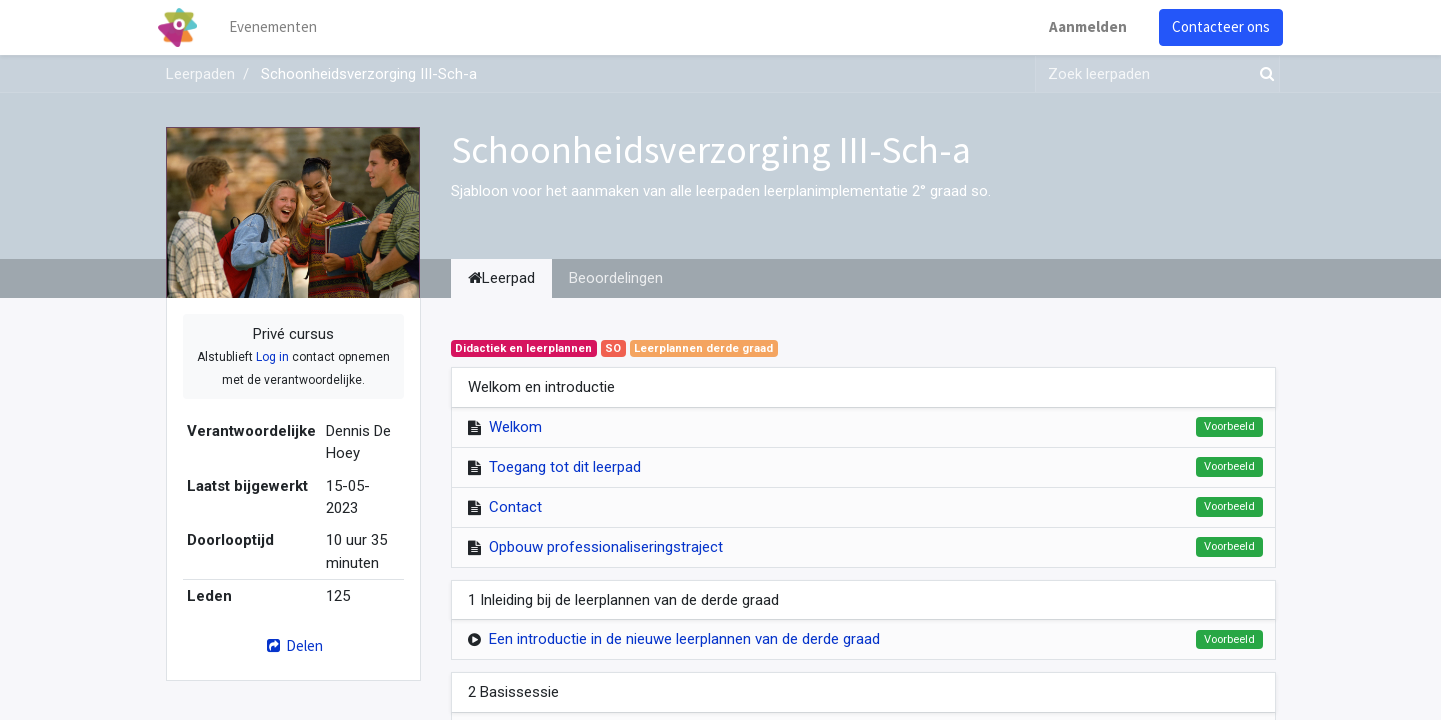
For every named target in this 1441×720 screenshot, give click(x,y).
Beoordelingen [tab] (616, 278)
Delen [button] (292, 645)
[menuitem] (280, 27)
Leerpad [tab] (501, 278)
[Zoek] (1263, 74)
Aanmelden (1081, 26)
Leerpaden (200, 74)
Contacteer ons (1214, 26)
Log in (272, 357)
